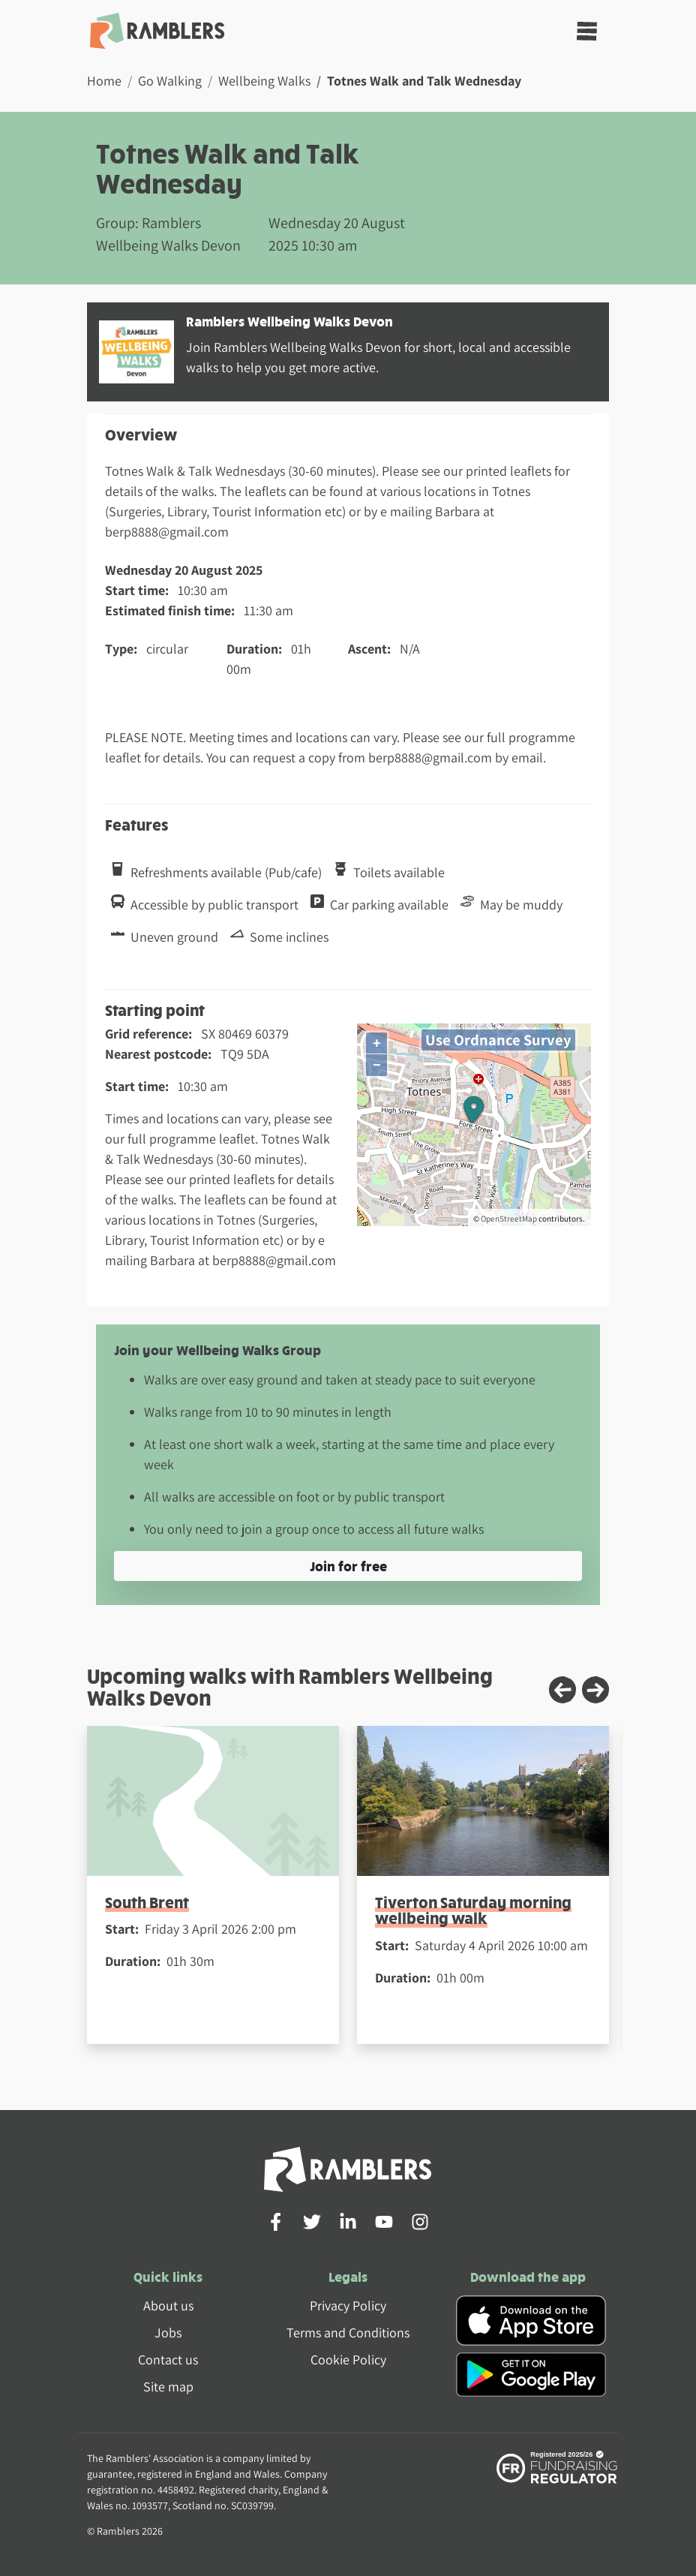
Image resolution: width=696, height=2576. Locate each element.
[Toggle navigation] (587, 31)
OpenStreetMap (509, 1218)
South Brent (147, 1902)
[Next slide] (595, 1689)
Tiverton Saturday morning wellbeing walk (473, 1910)
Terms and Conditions (348, 2332)
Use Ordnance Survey (498, 1039)
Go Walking (170, 80)
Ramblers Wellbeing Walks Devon (289, 320)
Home (104, 80)
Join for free (348, 1565)
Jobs (168, 2332)
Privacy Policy (348, 2305)
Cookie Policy (348, 2359)
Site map (168, 2386)
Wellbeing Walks (264, 80)
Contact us (168, 2359)
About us (168, 2305)
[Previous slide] (562, 1689)
